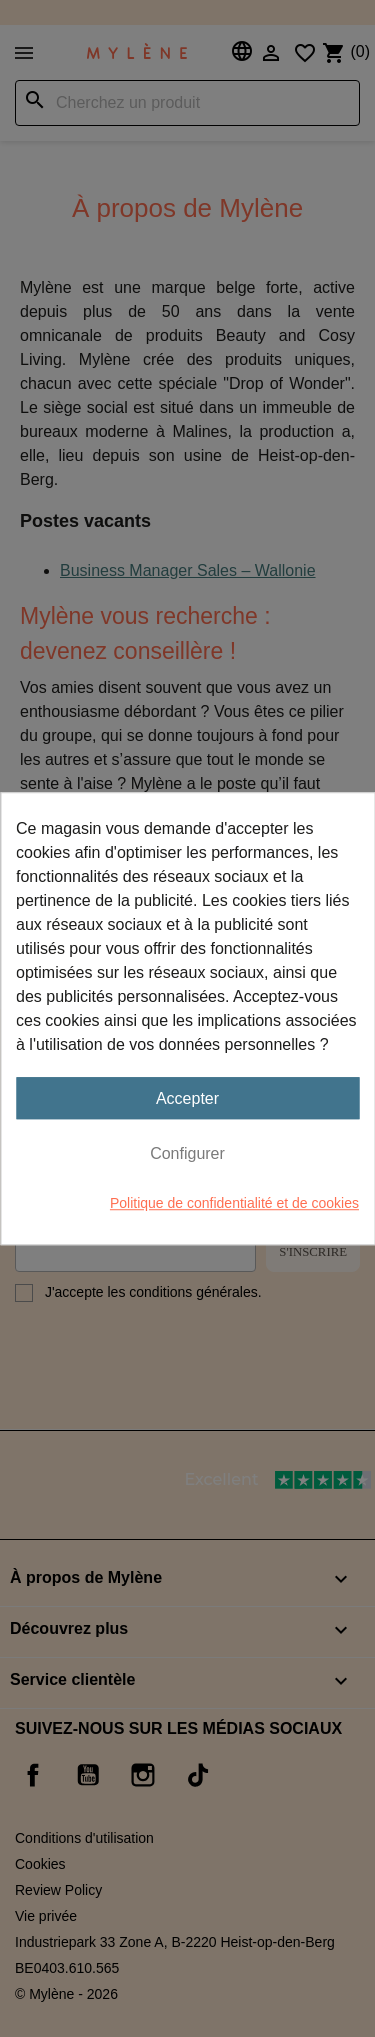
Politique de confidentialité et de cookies (234, 1203)
